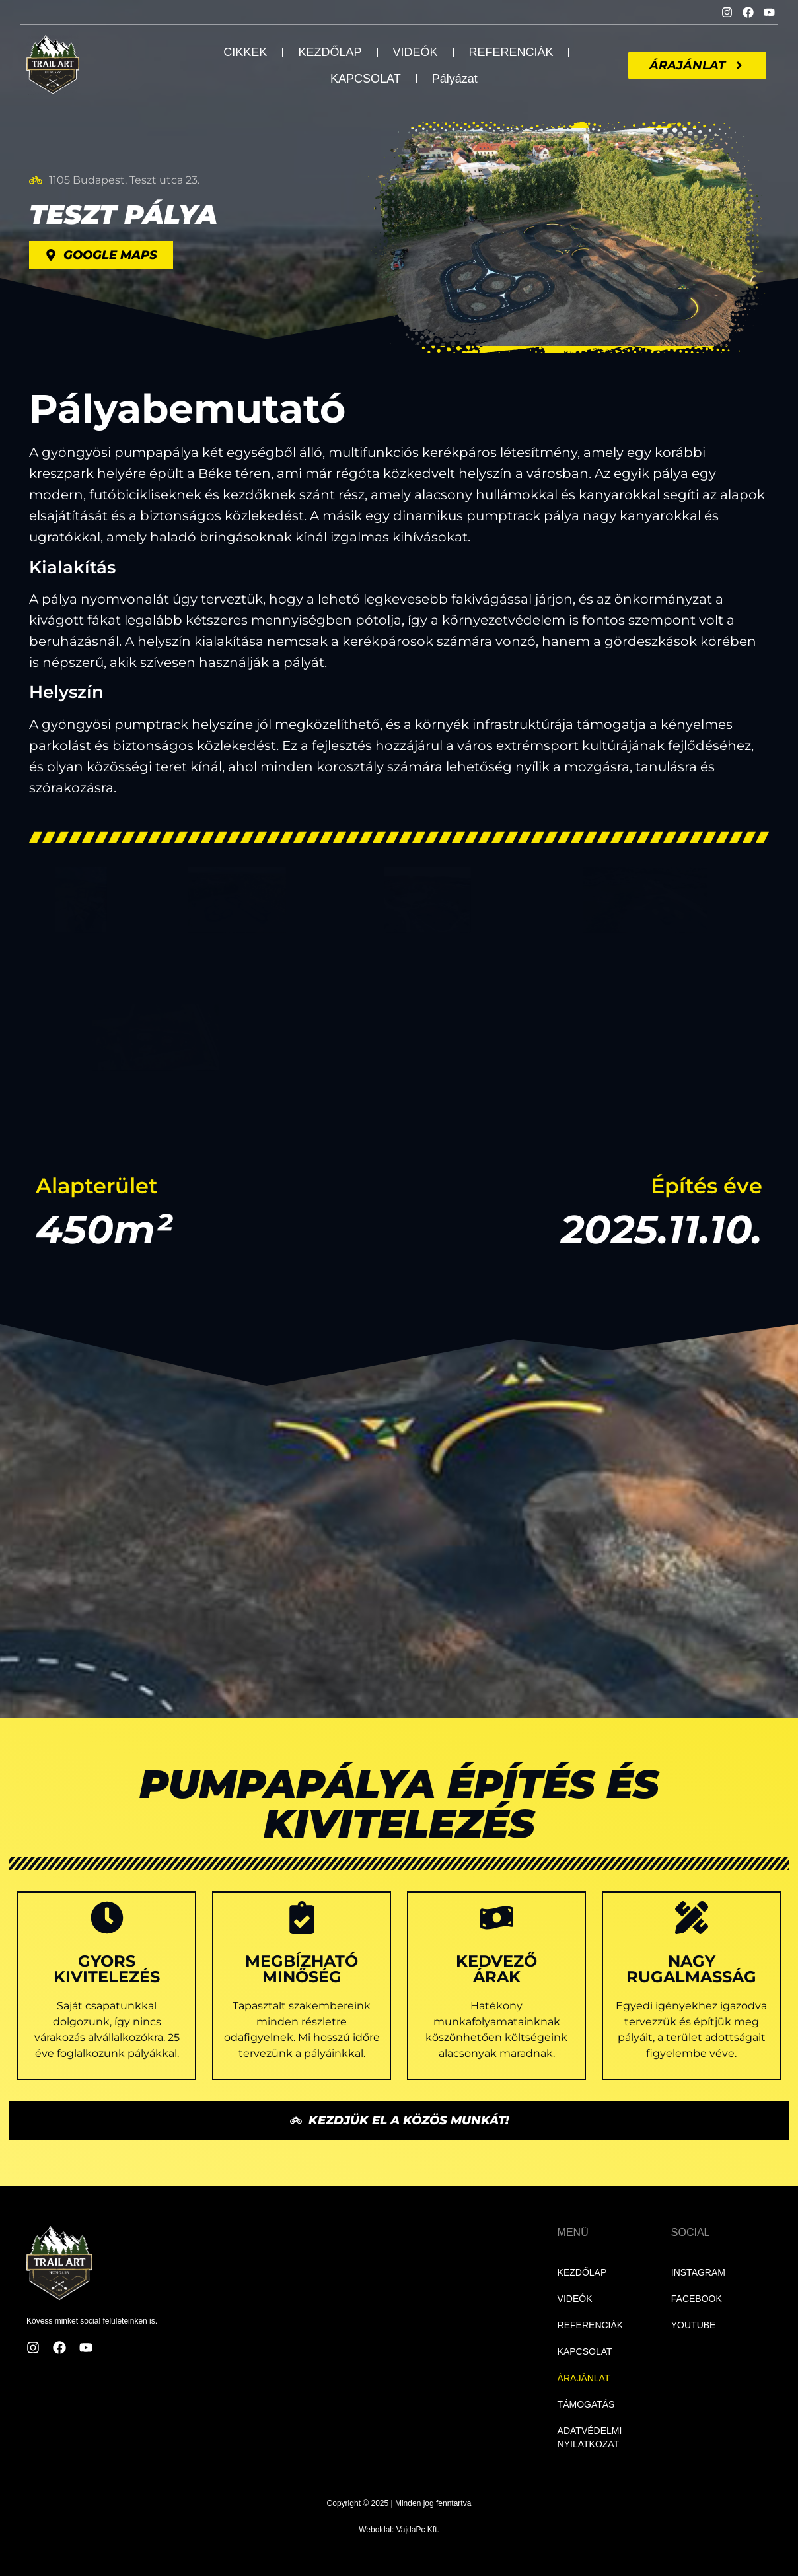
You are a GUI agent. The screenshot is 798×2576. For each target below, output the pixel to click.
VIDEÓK (414, 52)
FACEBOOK (696, 2298)
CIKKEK (245, 52)
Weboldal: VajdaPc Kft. (399, 2529)
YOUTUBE (693, 2325)
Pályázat (455, 78)
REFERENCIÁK (510, 52)
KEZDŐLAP (329, 52)
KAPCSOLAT (365, 78)
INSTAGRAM (698, 2272)
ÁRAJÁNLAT (584, 2378)
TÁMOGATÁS (586, 2404)
